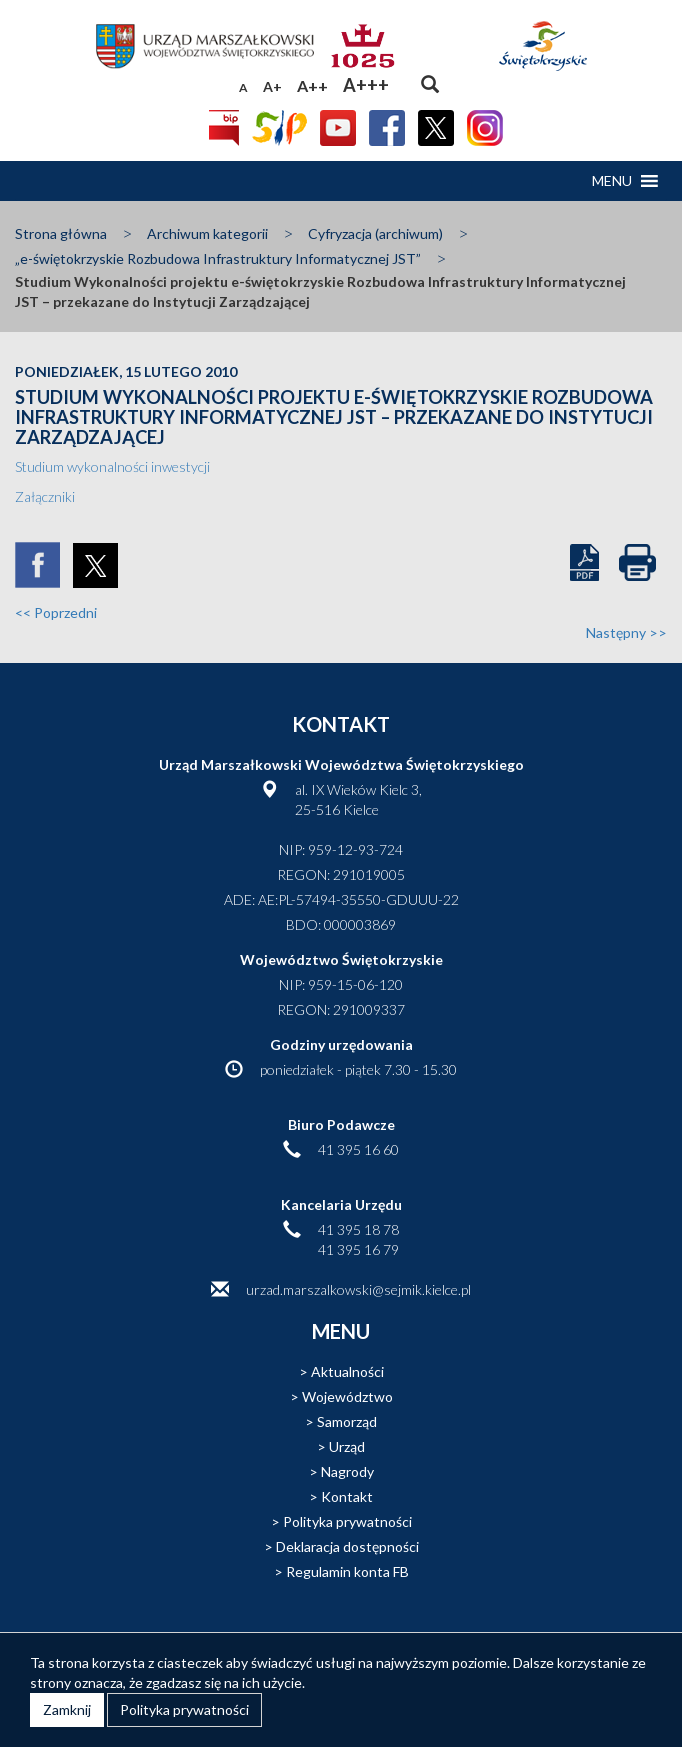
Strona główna (61, 233)
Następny (626, 632)
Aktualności (347, 1371)
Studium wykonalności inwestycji (112, 466)
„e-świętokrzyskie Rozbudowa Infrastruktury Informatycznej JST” (218, 258)
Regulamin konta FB (347, 1571)
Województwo (347, 1396)
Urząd (347, 1446)
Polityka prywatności (347, 1521)
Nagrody (347, 1471)
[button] (612, 181)
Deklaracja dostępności (347, 1546)
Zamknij (67, 1709)
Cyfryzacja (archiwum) (375, 233)
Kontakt (347, 1496)
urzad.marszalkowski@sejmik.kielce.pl (358, 1289)
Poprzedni (56, 612)
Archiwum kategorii (207, 233)
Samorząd (347, 1421)
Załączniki (45, 496)
